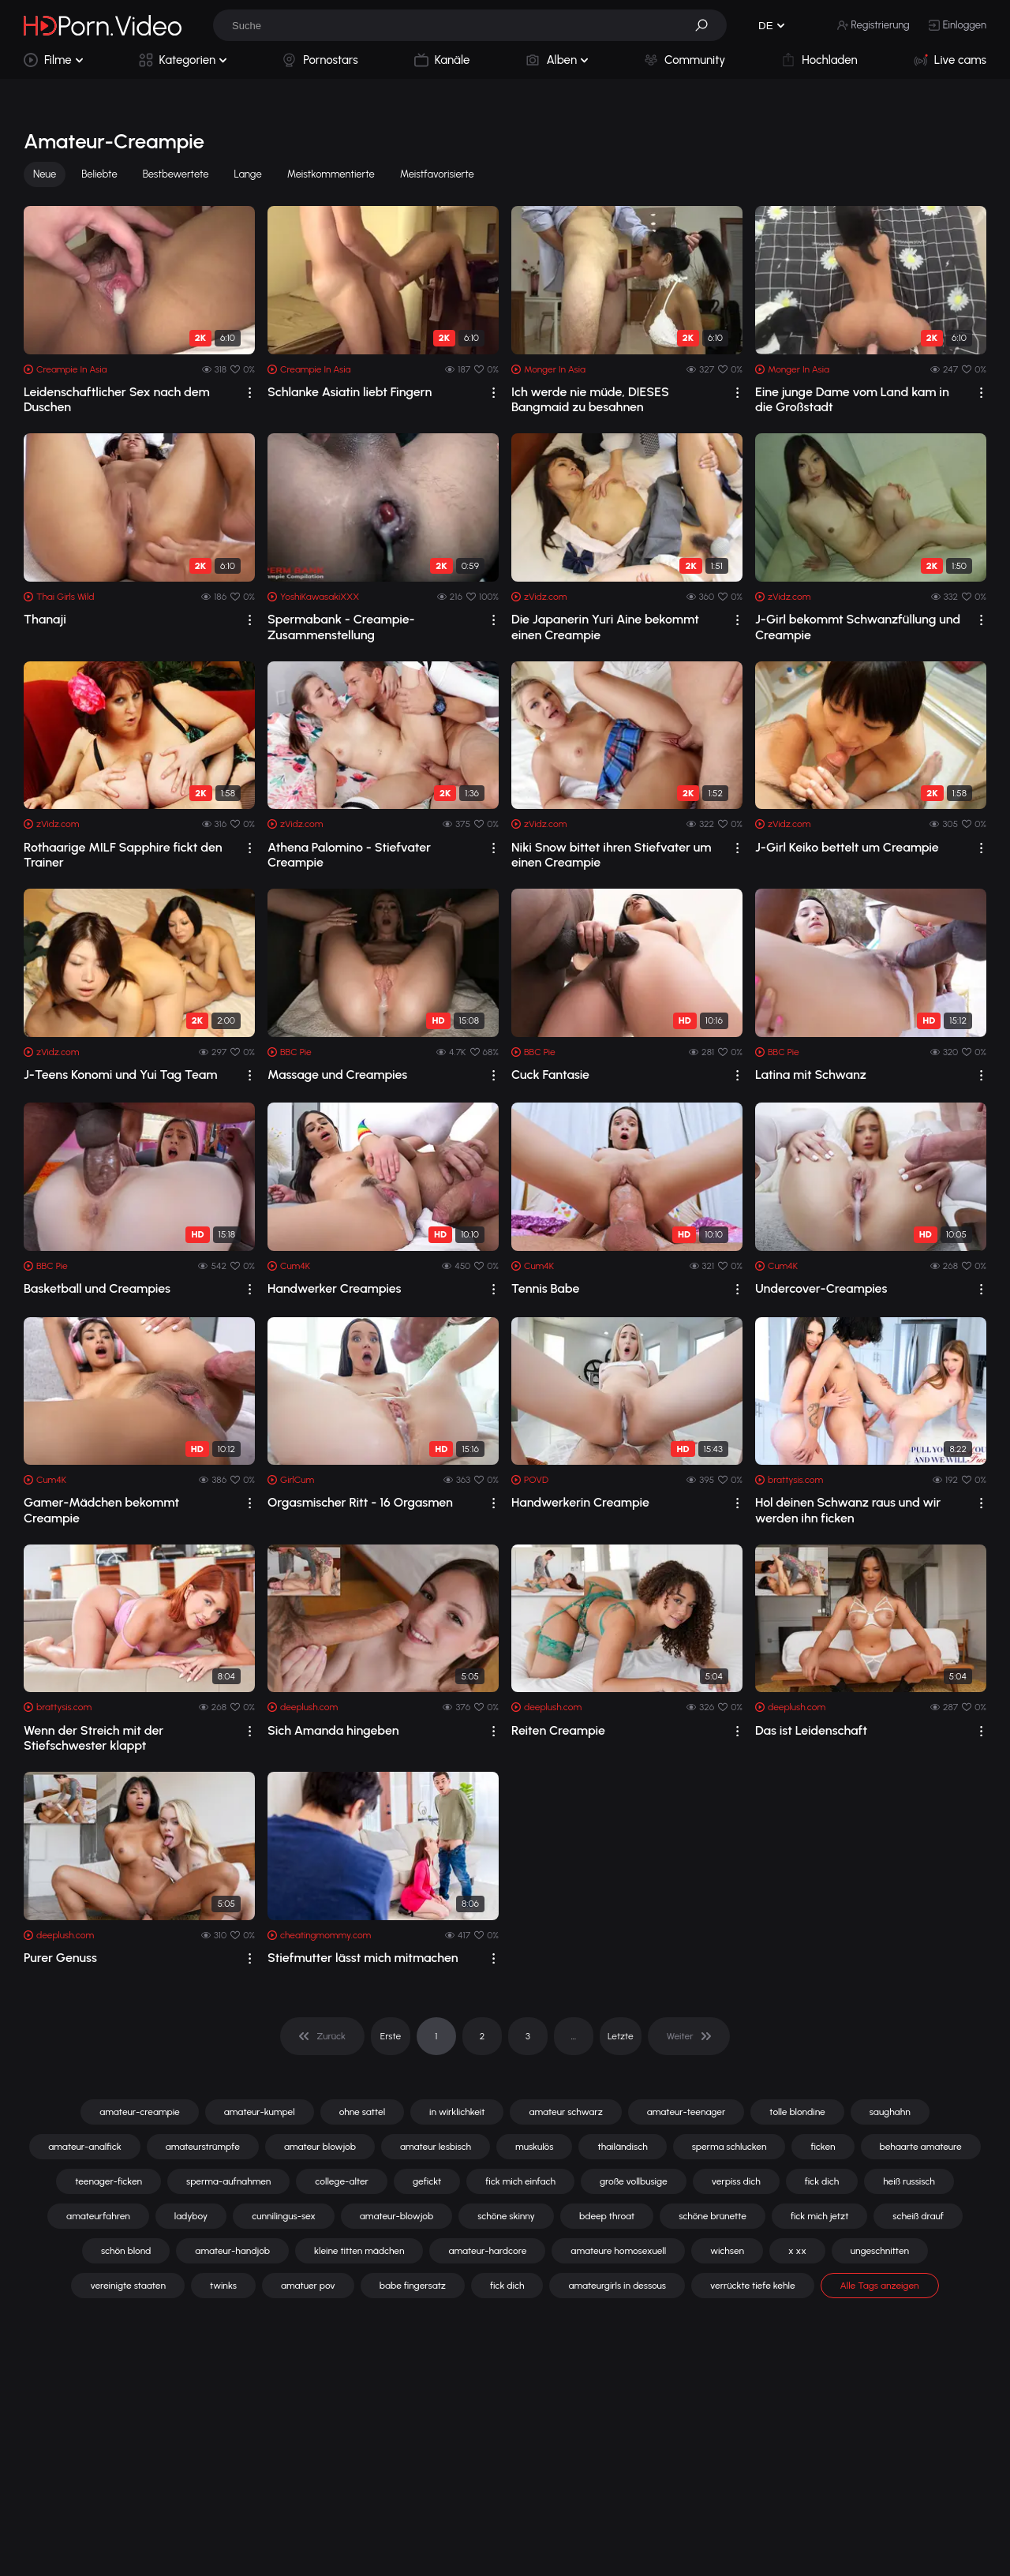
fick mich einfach (520, 2181)
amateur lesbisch (435, 2146)
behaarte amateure (921, 2146)
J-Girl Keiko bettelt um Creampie (847, 847)
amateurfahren (98, 2216)
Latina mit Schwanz (810, 1074)
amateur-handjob (232, 2250)
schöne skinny (506, 2216)
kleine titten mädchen (359, 2250)
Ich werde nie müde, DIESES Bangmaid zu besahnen (590, 399)
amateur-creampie (139, 2111)
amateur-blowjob (396, 2216)
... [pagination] (573, 2036)
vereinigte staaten (128, 2285)
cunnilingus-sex (284, 2216)
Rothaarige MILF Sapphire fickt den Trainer (123, 855)
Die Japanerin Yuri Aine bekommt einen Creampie (605, 627)
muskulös (534, 2146)
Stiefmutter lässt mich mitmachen (362, 1957)
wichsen (727, 2250)
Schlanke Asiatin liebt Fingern (349, 391)
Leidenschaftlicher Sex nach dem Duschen (117, 399)
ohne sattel (362, 2111)
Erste (390, 2036)
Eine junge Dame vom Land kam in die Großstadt (852, 399)
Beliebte (99, 174)
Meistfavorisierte (437, 174)
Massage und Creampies (337, 1074)
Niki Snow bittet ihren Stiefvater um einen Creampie (611, 855)
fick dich (822, 2181)
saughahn (890, 2111)
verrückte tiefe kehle (752, 2285)
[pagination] (322, 2036)
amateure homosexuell (618, 2250)
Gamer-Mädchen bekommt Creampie (101, 1510)
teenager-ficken (108, 2181)
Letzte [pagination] (621, 2036)
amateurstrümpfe (203, 2146)
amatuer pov (308, 2285)
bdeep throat (606, 2216)
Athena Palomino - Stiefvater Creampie (349, 855)
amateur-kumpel (259, 2111)
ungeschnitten (880, 2250)
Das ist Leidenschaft (811, 1730)
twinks (223, 2285)
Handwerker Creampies (334, 1288)
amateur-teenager (686, 2111)
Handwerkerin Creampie (580, 1502)
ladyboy (191, 2216)
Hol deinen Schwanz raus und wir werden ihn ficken (848, 1510)
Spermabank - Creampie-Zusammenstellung (341, 627)
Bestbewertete (176, 174)
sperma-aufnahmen (228, 2181)
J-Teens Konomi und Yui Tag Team (120, 1074)
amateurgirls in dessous (617, 2285)
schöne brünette (712, 2216)
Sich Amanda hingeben (333, 1730)
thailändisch (622, 2146)
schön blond (126, 2250)
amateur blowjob (320, 2146)
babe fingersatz (413, 2285)
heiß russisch (909, 2181)
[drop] (250, 392)
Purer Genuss (60, 1957)
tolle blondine (797, 2111)
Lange (248, 174)
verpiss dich (736, 2181)
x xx (797, 2250)
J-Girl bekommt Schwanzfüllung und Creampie (857, 627)
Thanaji (45, 619)
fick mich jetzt (819, 2216)
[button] (707, 25)
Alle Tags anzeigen (879, 2285)
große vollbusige (634, 2181)
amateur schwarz (565, 2111)
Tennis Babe (545, 1288)
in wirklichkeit (456, 2111)
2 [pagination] (482, 2036)
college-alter (341, 2181)
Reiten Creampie (558, 1730)
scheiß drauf (918, 2216)
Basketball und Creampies (97, 1288)
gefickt (427, 2181)
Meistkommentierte (331, 174)
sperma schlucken (729, 2146)
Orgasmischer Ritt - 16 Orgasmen (360, 1502)
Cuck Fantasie (550, 1074)
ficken (822, 2146)
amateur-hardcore (487, 2250)
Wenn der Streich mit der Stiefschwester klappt (93, 1738)
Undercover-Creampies (821, 1288)
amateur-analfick (84, 2146)
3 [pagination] (528, 2036)
